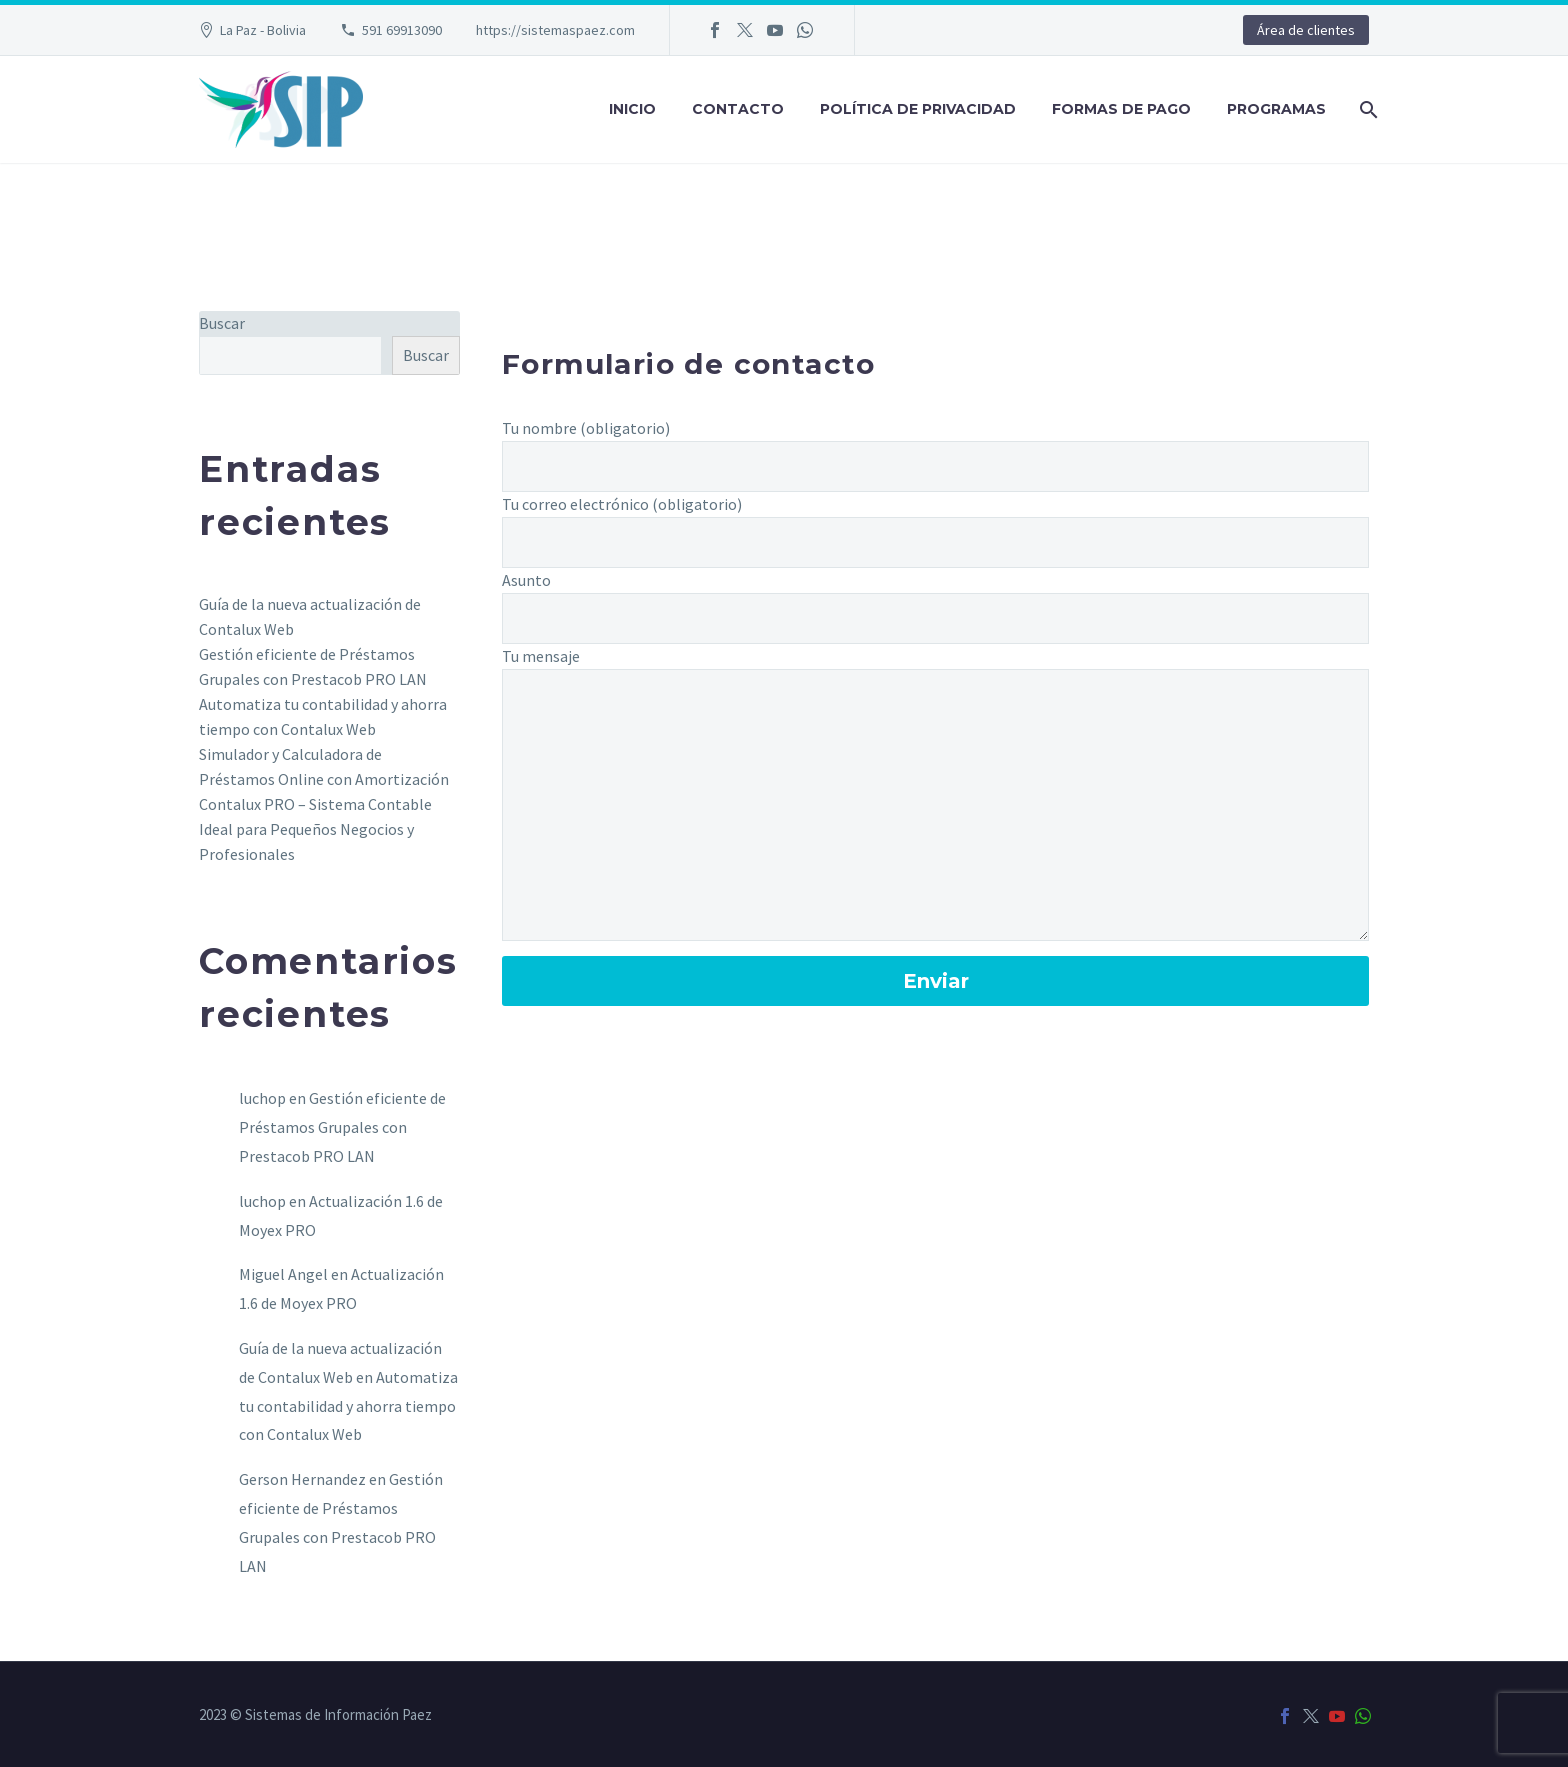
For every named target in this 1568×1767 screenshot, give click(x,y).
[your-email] (935, 542)
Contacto (738, 109)
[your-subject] (935, 618)
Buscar (222, 323)
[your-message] (935, 805)
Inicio (632, 109)
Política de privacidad (918, 109)
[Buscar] (1366, 109)
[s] (290, 355)
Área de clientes (1306, 30)
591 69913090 (402, 30)
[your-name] (935, 466)
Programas (1276, 109)
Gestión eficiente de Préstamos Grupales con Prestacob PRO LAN (342, 1127)
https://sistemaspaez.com (555, 30)
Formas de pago (1121, 109)
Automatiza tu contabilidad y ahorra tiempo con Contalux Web (348, 1406)
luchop (262, 1098)
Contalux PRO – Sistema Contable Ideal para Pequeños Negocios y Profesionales (315, 829)
